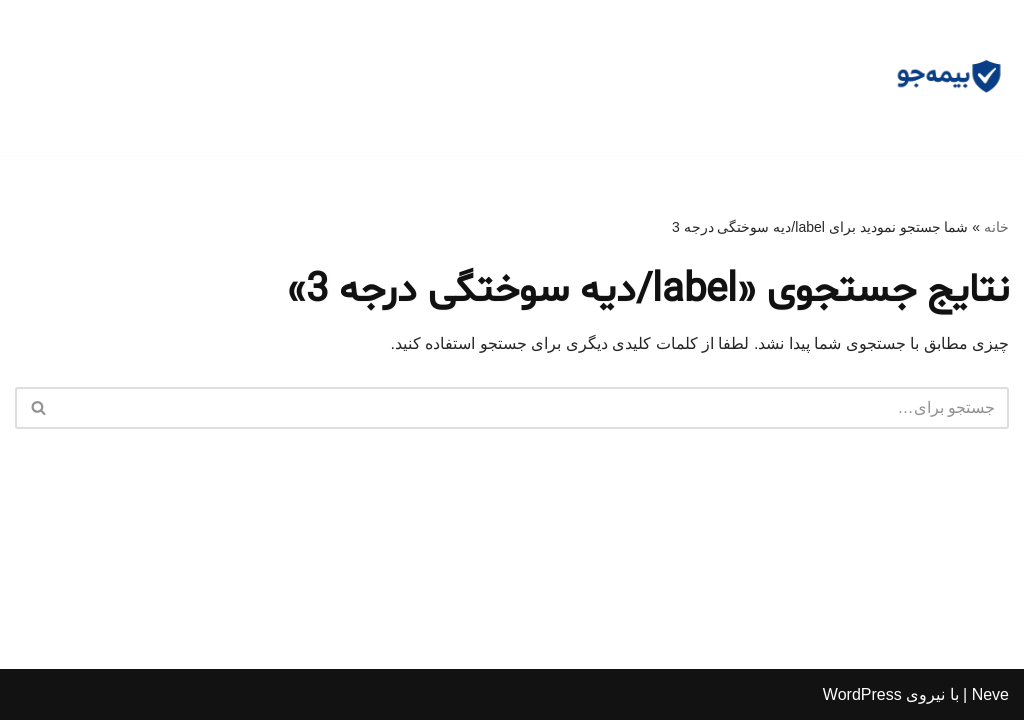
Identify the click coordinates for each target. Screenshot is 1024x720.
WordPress (862, 694)
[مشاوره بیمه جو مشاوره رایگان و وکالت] (949, 78)
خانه (996, 227)
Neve (990, 694)
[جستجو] (534, 408)
